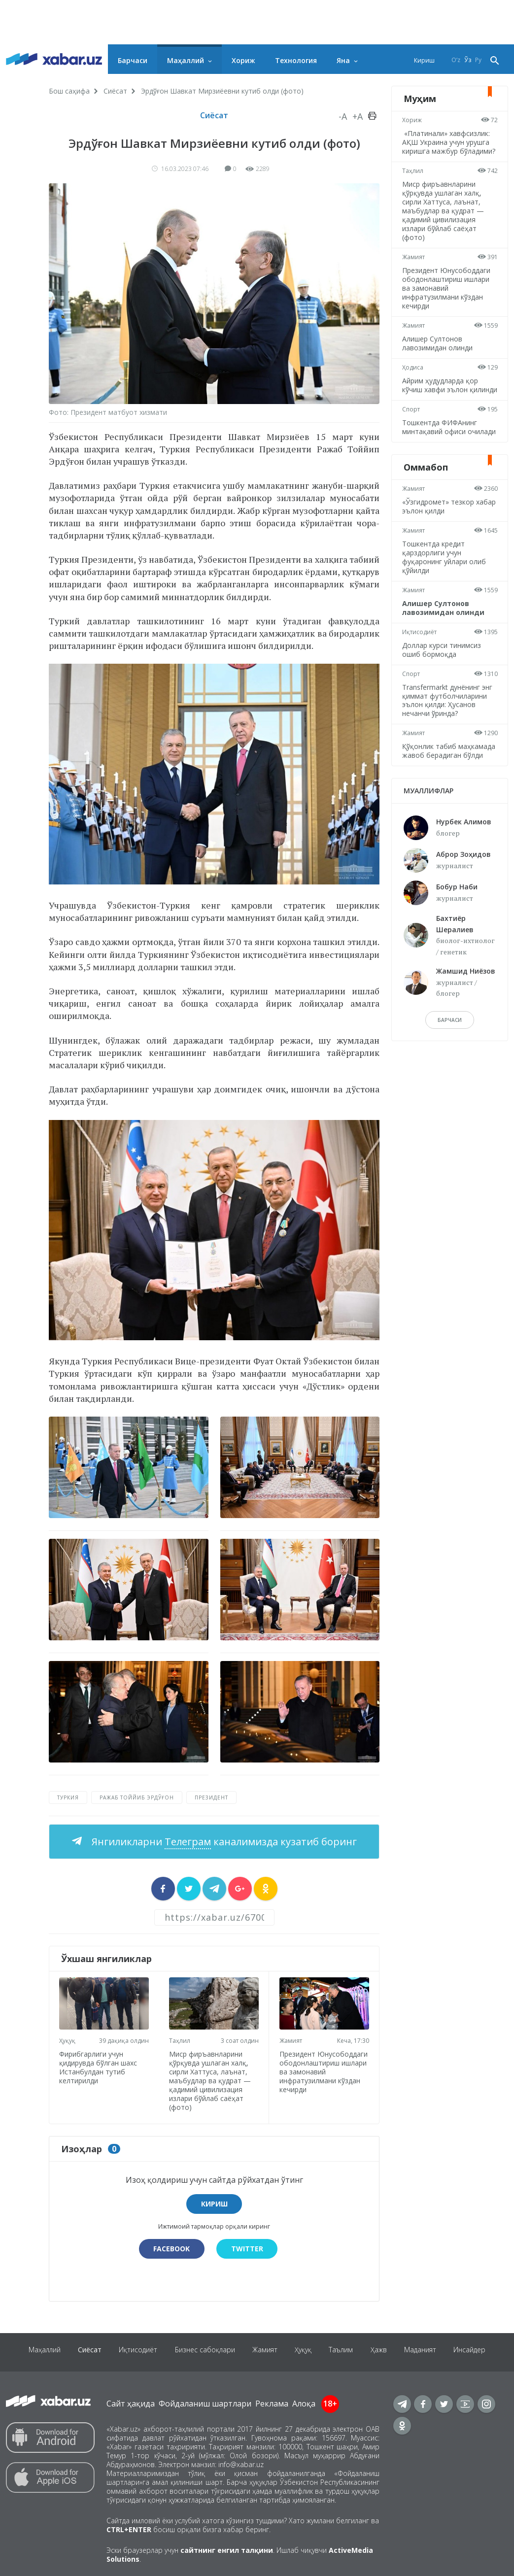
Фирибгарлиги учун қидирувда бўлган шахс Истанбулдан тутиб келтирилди (100, 2065)
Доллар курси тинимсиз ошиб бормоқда (443, 676)
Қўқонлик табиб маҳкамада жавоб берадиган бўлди (434, 781)
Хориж (243, 60)
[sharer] (163, 1888)
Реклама (271, 2401)
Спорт (412, 427)
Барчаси (132, 60)
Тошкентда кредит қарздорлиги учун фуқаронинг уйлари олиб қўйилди (445, 584)
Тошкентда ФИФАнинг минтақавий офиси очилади (441, 449)
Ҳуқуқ (69, 2038)
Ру (478, 60)
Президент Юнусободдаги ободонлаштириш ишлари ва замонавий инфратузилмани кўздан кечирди (321, 2074)
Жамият (292, 2038)
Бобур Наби (457, 922)
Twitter (248, 2246)
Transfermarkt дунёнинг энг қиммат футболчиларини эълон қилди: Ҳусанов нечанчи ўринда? (449, 727)
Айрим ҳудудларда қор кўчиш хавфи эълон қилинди (442, 398)
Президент (211, 1797)
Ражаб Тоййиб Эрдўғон (137, 1797)
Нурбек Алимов (463, 857)
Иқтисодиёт (421, 658)
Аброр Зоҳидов (463, 889)
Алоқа (303, 2401)
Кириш (424, 60)
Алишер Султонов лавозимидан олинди (439, 352)
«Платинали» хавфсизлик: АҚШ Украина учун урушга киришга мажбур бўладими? (447, 147)
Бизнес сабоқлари (201, 2350)
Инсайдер (480, 2350)
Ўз (467, 60)
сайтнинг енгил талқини (226, 2548)
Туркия (68, 1797)
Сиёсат (115, 91)
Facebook (170, 2246)
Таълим (345, 2350)
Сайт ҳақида (130, 2401)
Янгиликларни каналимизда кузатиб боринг (223, 1841)
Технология (296, 60)
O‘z (455, 60)
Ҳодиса (414, 376)
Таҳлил (181, 2038)
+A (357, 116)
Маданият (428, 2350)
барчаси (450, 1055)
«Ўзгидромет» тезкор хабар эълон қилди (440, 533)
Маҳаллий (185, 60)
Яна (343, 60)
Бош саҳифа (69, 91)
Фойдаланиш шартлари (205, 2401)
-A (343, 116)
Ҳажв (385, 2350)
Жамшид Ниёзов (465, 1006)
